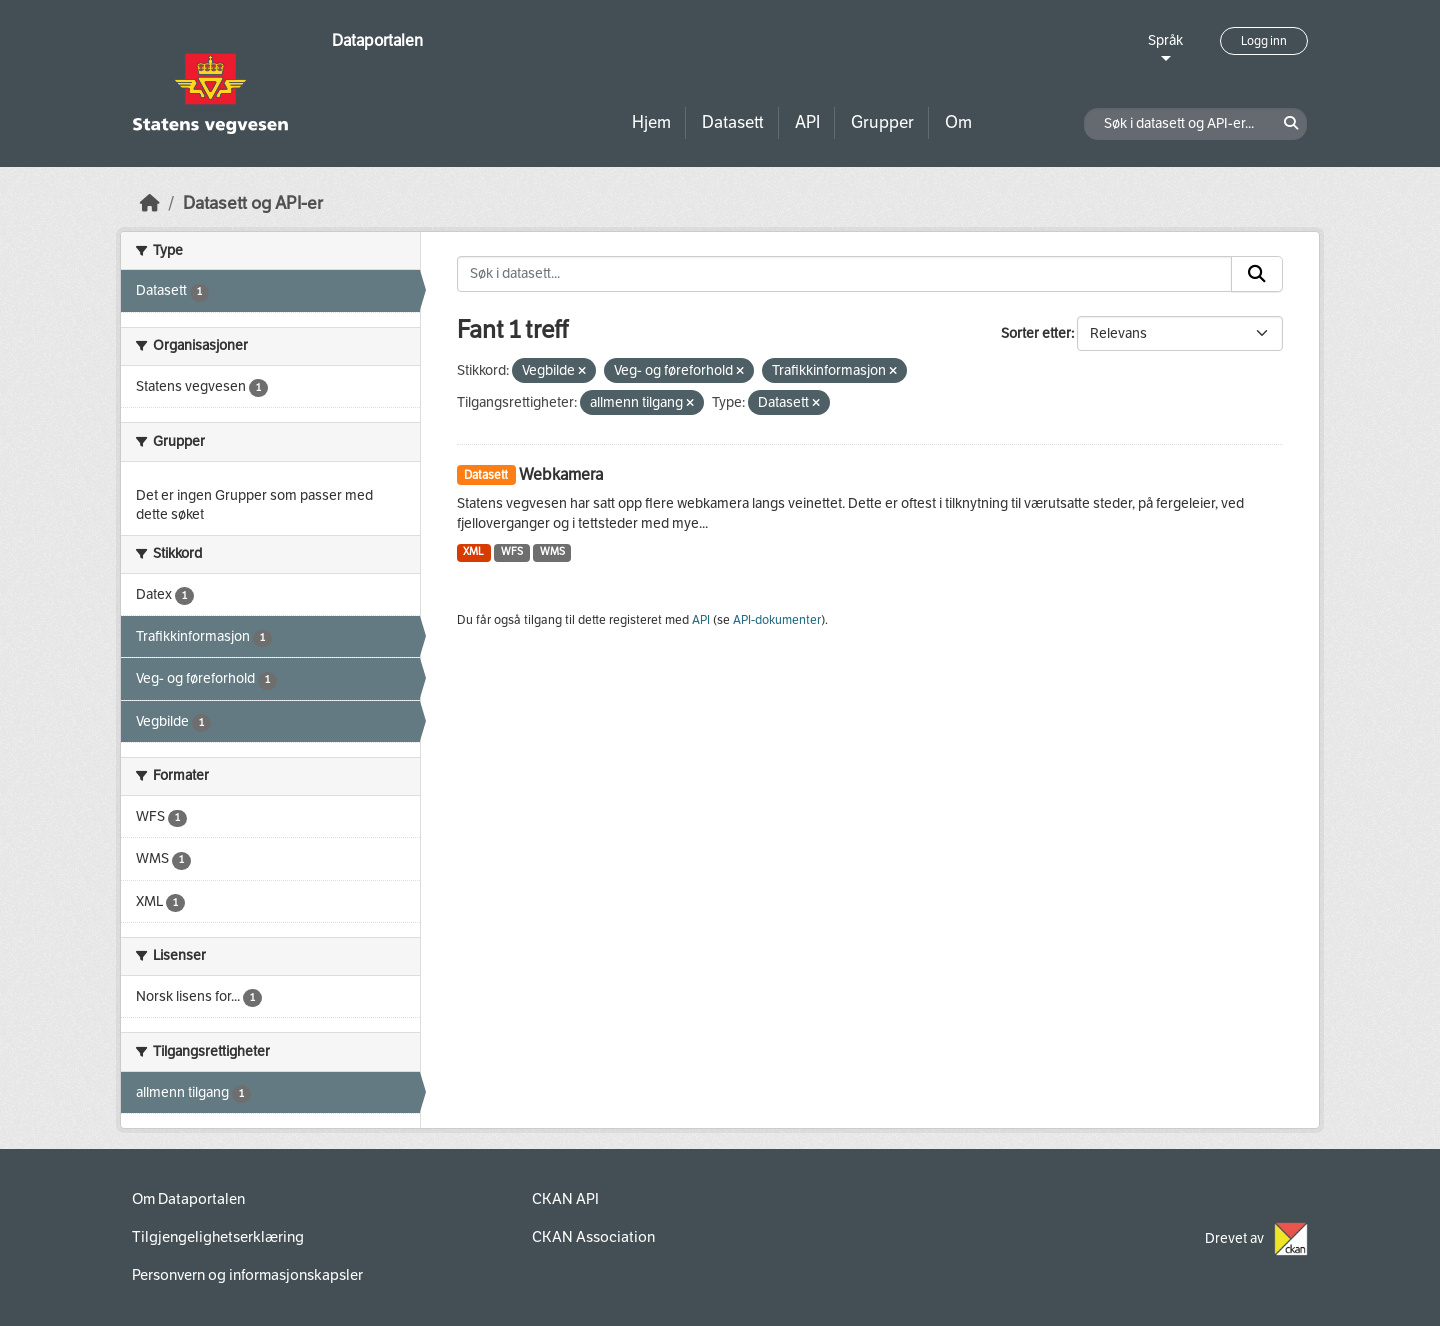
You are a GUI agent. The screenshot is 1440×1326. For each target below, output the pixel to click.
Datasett (733, 122)
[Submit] (1257, 274)
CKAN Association (593, 1237)
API (807, 122)
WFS (512, 551)
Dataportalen (377, 40)
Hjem (651, 122)
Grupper (882, 122)
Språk (1165, 40)
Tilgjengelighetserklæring (218, 1237)
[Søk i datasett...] (845, 274)
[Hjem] (150, 203)
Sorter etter (1036, 333)
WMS (552, 551)
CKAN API (565, 1199)
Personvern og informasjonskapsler (247, 1275)
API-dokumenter (777, 620)
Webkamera (561, 474)
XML (473, 551)
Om (958, 122)
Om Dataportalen (188, 1199)
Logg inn (1264, 41)
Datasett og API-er (253, 203)
